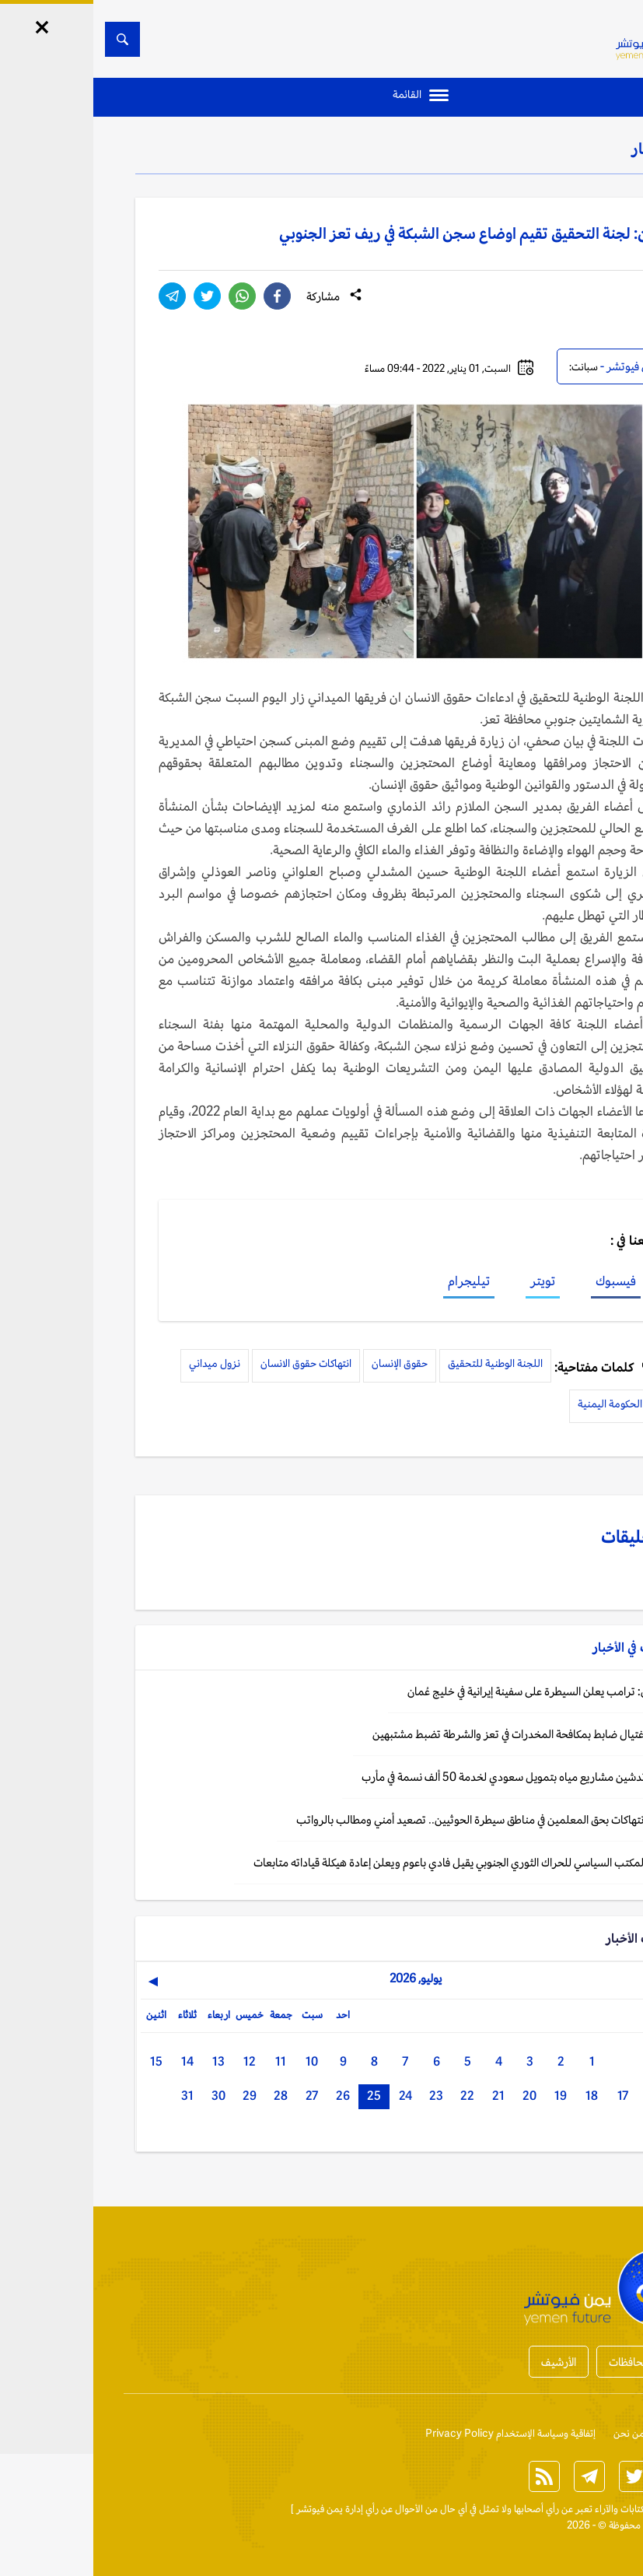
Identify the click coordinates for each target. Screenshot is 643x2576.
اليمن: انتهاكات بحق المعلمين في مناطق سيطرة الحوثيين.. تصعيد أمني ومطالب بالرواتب (392, 1819)
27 (218, 2095)
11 (187, 2061)
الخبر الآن (583, 2508)
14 (94, 2061)
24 (312, 2095)
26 (250, 2095)
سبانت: (490, 366)
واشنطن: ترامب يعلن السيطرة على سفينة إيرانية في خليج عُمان (448, 1691)
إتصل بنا (585, 2433)
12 (156, 2061)
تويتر (449, 1280)
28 (187, 2095)
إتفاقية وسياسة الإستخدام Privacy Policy (417, 2433)
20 (436, 2095)
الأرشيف (465, 2361)
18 (498, 2095)
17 (529, 2095)
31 (94, 2095)
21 (405, 2095)
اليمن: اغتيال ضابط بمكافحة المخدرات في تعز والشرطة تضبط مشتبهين (430, 1733)
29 (156, 2095)
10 (218, 2061)
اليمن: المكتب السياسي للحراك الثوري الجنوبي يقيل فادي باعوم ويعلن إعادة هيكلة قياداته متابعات (371, 1862)
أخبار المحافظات (550, 2361)
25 (281, 2095)
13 (125, 2061)
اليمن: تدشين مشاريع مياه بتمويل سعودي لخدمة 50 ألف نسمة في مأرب (425, 1776)
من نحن (535, 2433)
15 (63, 2061)
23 (343, 2095)
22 (374, 2095)
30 (125, 2095)
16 (560, 2095)
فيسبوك (522, 1280)
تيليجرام (376, 1280)
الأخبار (557, 148)
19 (467, 2095)
